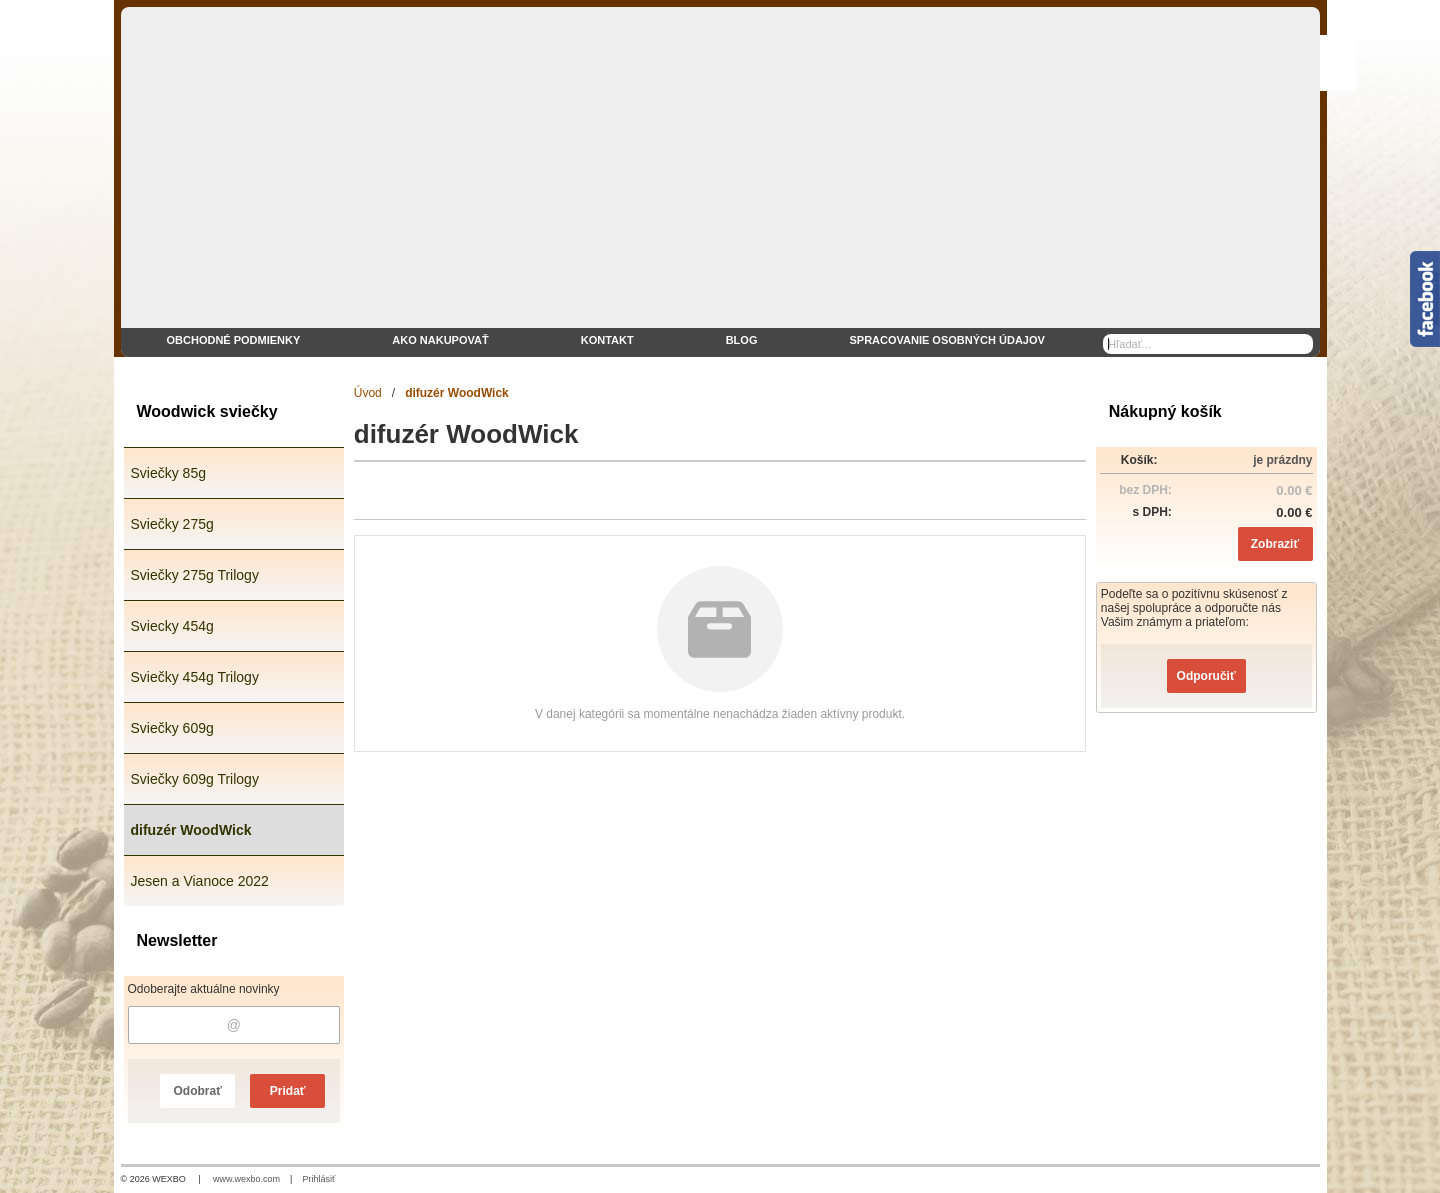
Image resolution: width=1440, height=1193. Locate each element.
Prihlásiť (318, 1179)
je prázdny (1282, 460)
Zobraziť (1275, 544)
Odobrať (197, 1091)
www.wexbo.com (246, 1179)
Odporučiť (1206, 676)
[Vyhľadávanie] (1208, 344)
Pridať (288, 1091)
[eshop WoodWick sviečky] (720, 182)
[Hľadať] (1300, 344)
